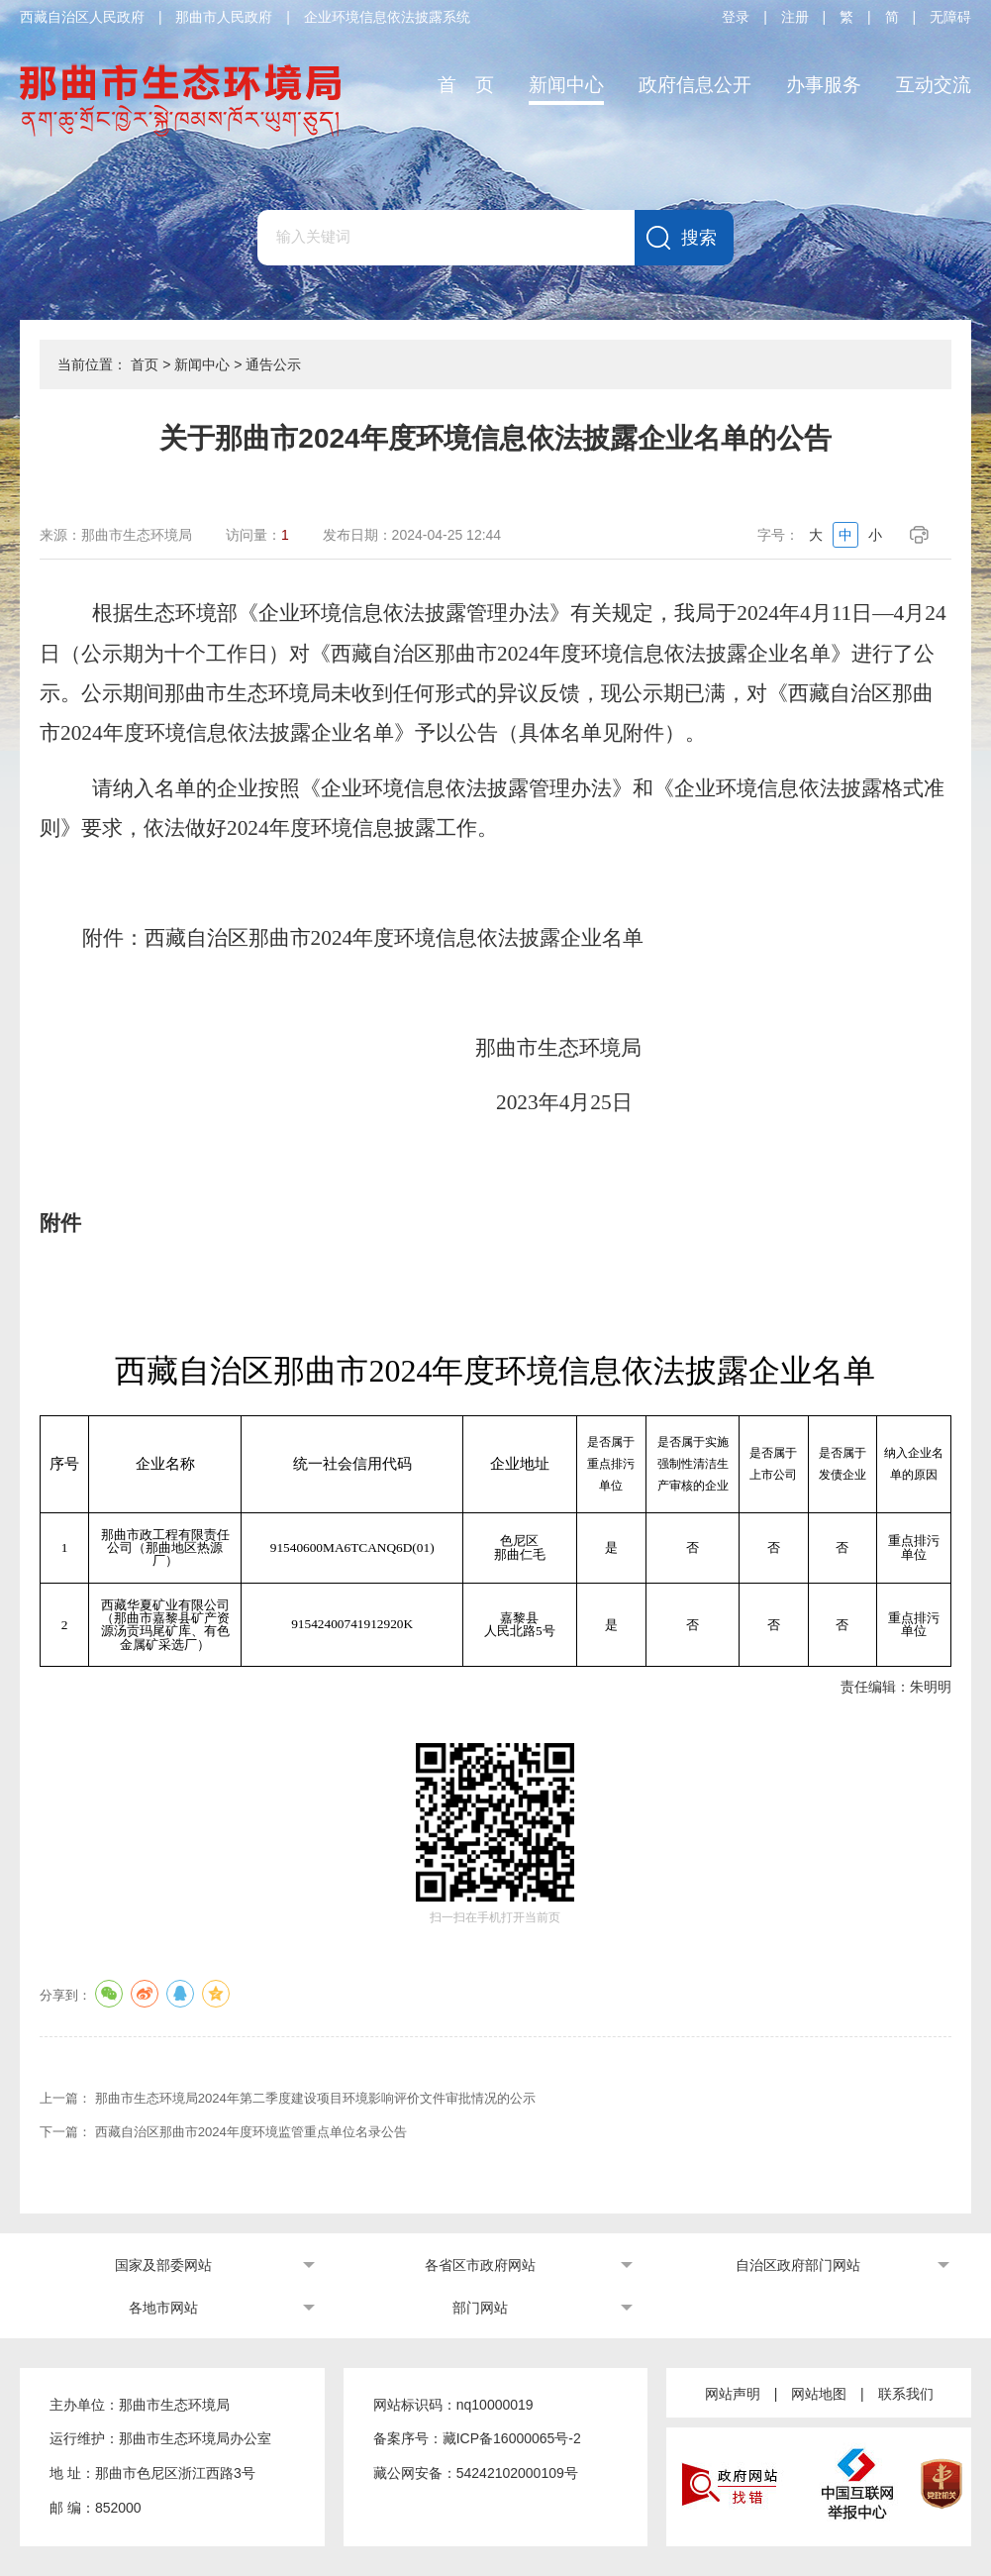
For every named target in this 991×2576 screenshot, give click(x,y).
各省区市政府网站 (480, 2265)
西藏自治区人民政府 (82, 17)
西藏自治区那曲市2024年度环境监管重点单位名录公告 (251, 2131)
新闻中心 (566, 84)
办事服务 (823, 84)
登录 (735, 17)
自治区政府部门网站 (798, 2265)
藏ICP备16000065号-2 (512, 2438)
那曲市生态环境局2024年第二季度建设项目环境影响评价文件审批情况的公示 (315, 2098)
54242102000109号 (517, 2473)
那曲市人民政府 (223, 17)
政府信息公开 (695, 84)
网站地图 (818, 2394)
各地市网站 (163, 2308)
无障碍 (950, 17)
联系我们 (906, 2394)
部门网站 (480, 2308)
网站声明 (732, 2394)
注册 (795, 17)
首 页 (466, 84)
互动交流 (933, 84)
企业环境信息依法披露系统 (387, 17)
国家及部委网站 (163, 2265)
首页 (144, 364)
